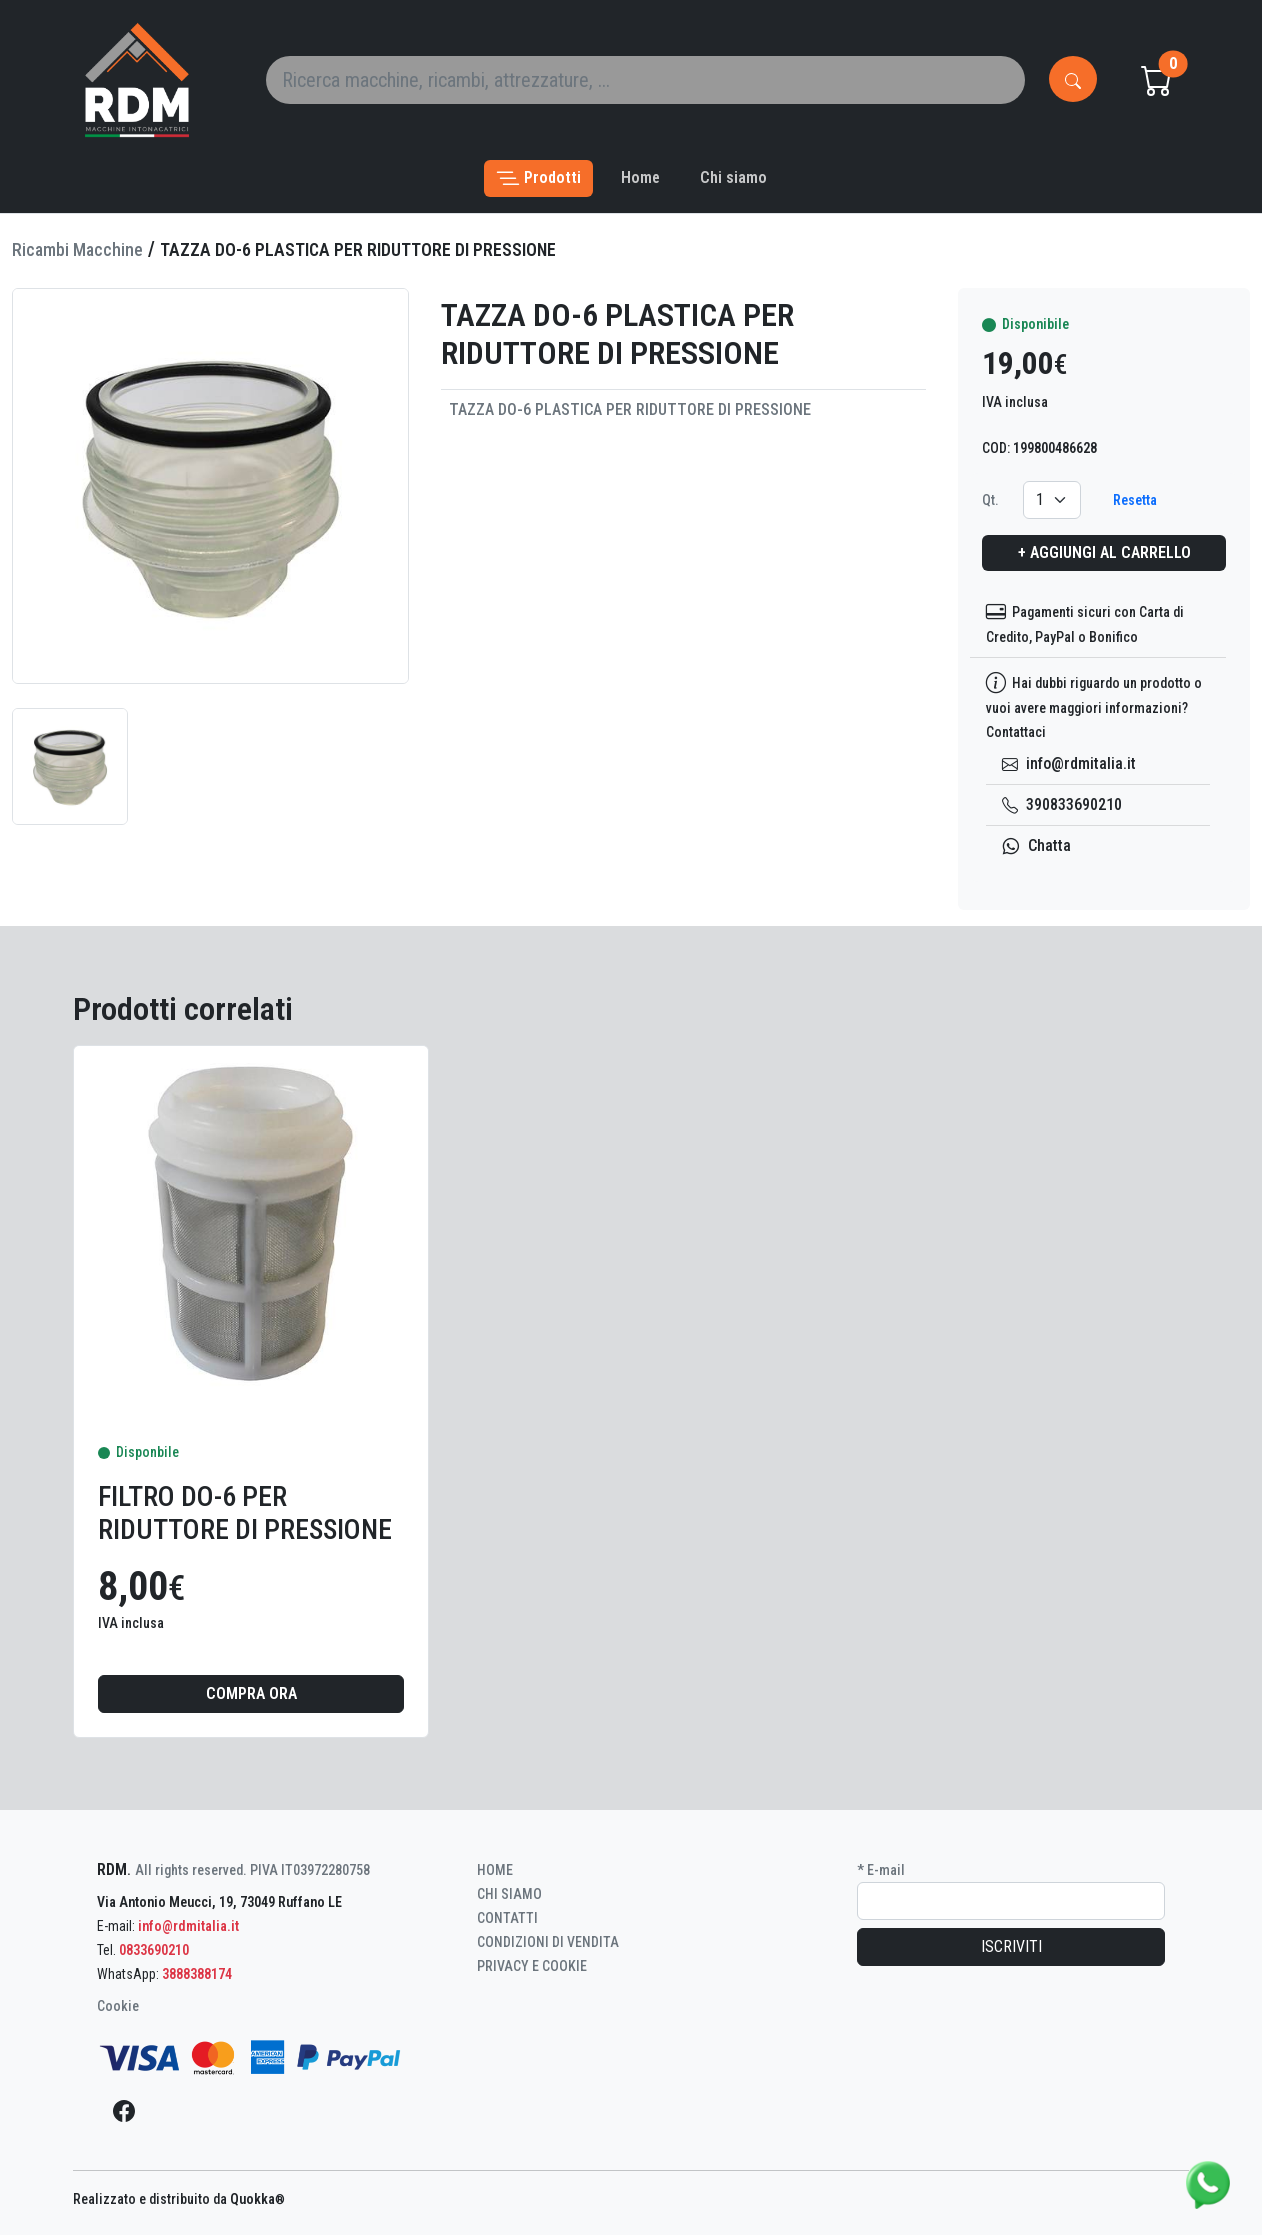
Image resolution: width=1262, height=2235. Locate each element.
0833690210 (154, 1950)
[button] (538, 178)
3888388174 (197, 1974)
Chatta (1036, 845)
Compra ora (251, 1693)
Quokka (257, 2199)
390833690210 (1062, 804)
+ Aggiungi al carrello (1104, 552)
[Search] (645, 80)
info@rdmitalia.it (1069, 763)
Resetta (1135, 500)
